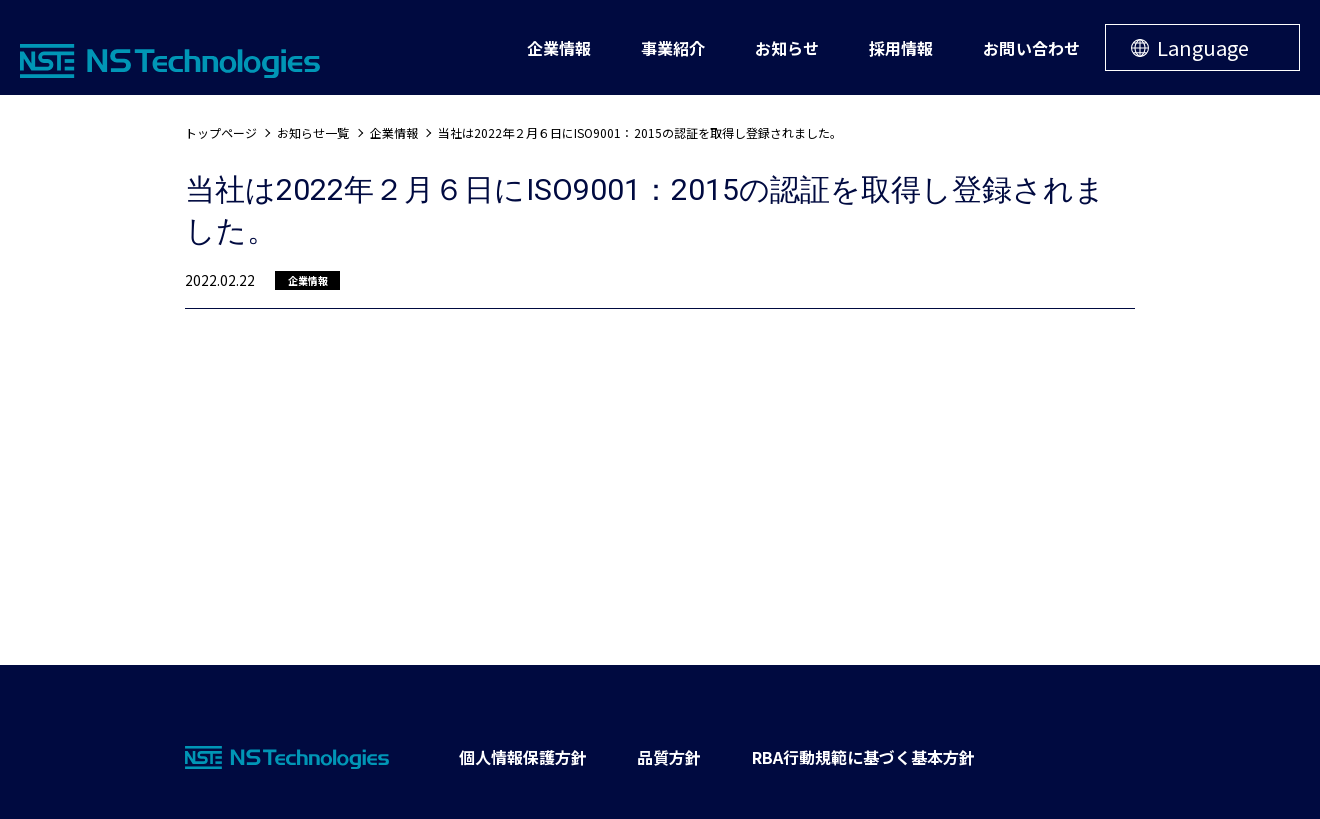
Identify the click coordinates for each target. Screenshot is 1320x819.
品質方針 (669, 757)
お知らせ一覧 (313, 132)
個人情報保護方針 (523, 757)
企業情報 (394, 132)
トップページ (221, 132)
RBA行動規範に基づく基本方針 (864, 757)
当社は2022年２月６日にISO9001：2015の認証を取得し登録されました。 (640, 132)
